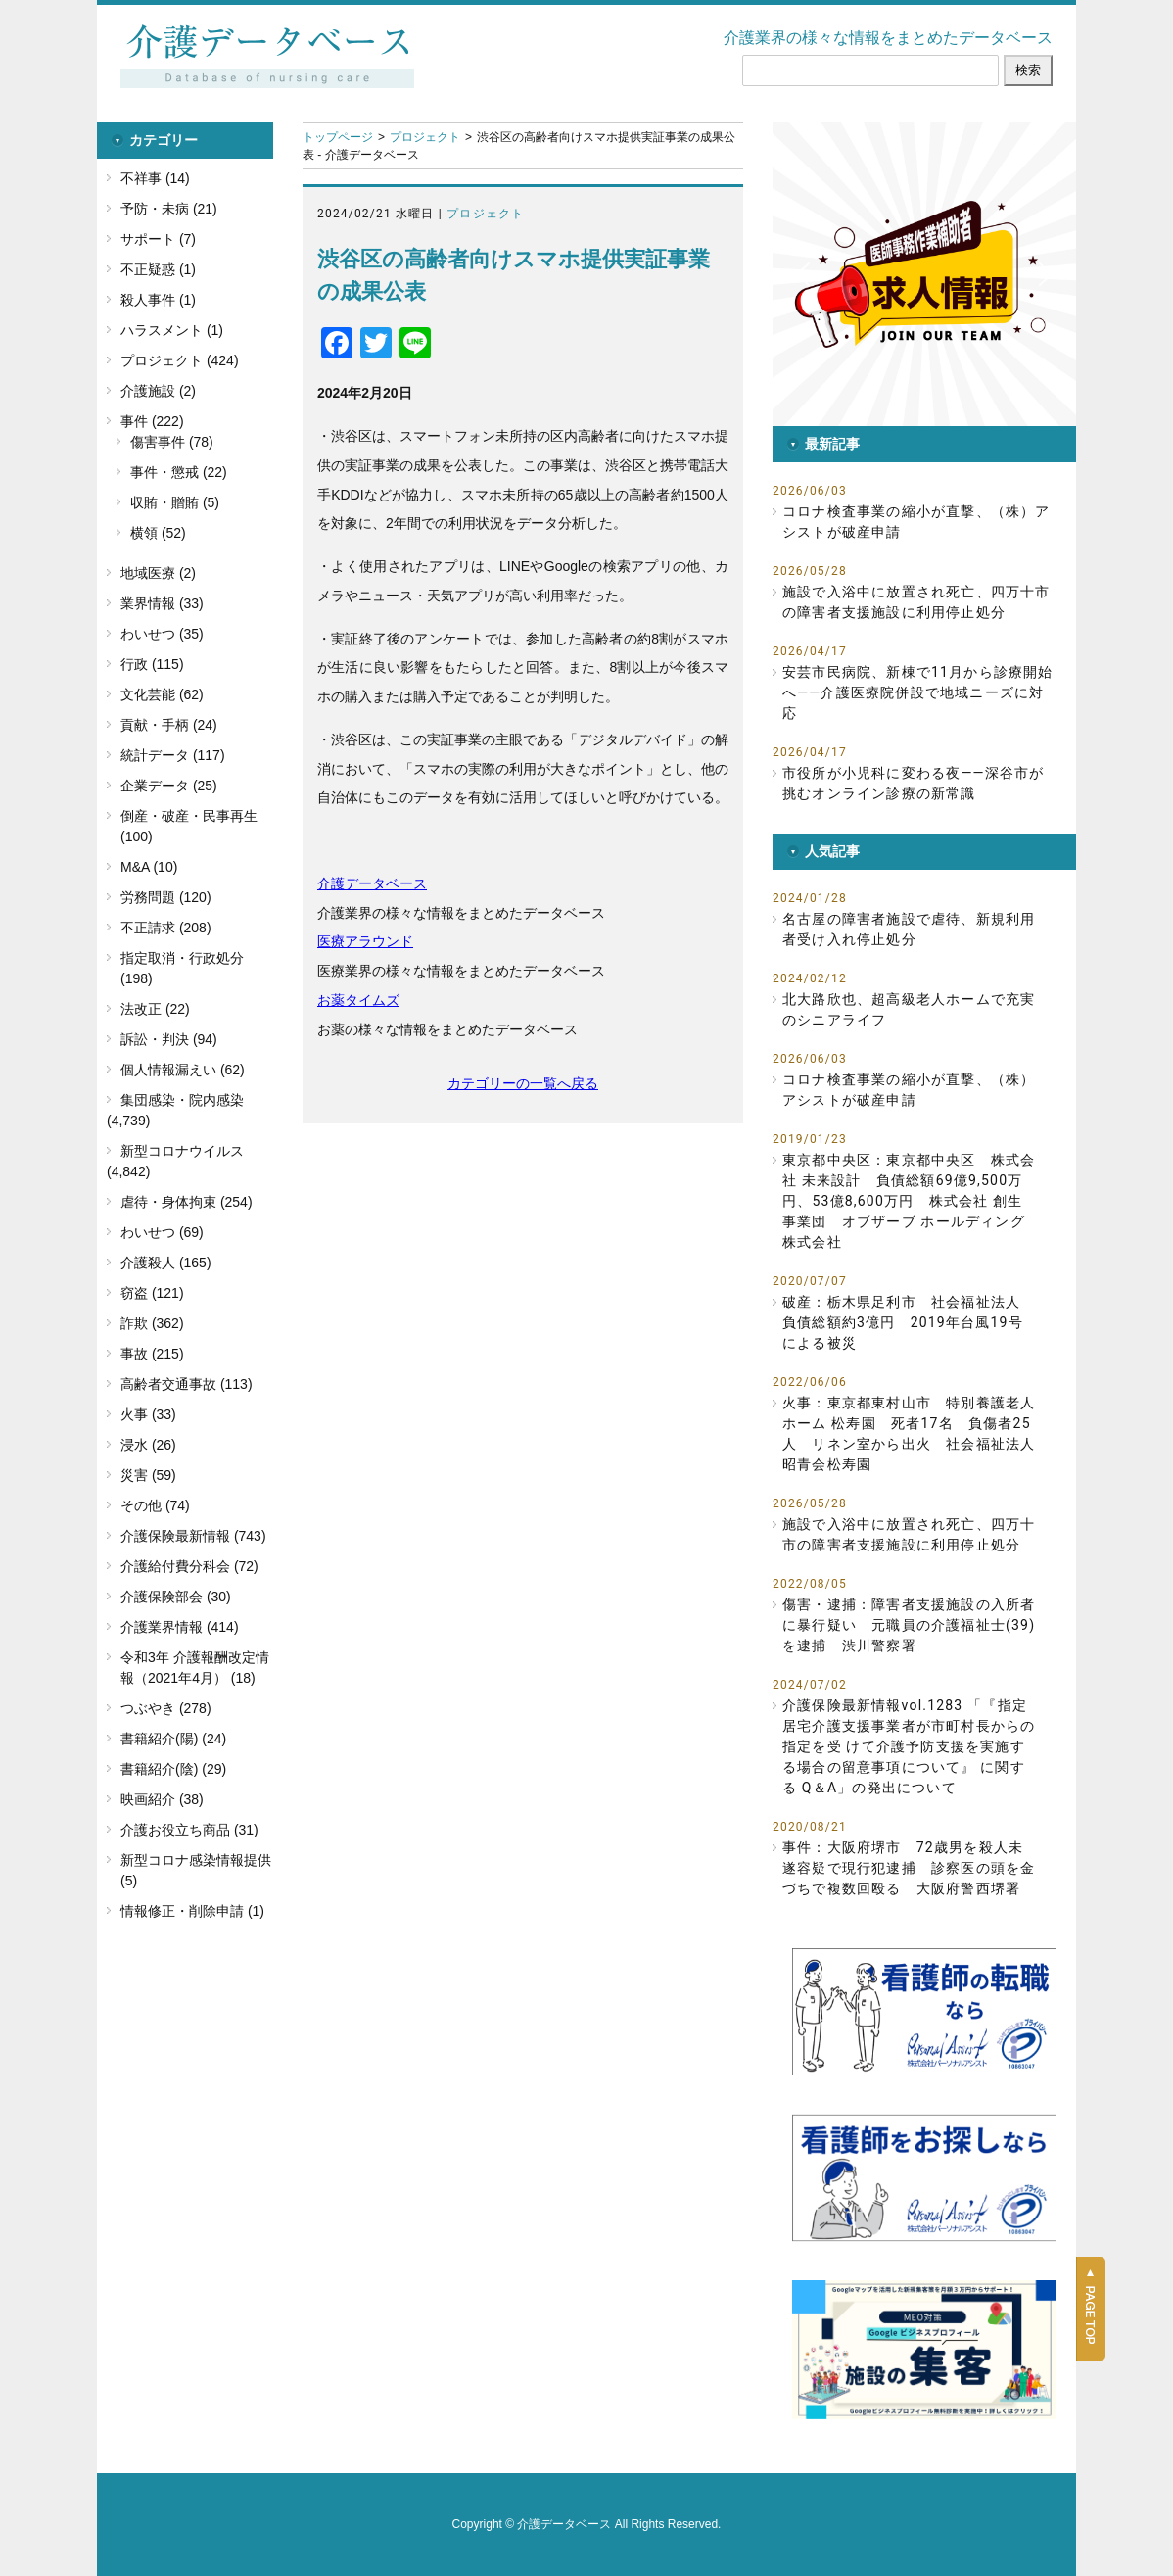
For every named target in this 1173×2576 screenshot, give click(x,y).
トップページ (338, 137)
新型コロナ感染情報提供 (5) (195, 1870)
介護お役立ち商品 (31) (189, 1829)
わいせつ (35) (162, 634)
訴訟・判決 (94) (168, 1039)
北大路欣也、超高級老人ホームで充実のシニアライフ (908, 1009)
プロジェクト (425, 137)
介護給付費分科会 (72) (189, 1566)
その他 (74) (155, 1505)
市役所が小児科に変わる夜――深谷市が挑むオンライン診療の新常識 (913, 783)
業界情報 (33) (162, 603)
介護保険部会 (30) (175, 1596)
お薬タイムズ (358, 1000)
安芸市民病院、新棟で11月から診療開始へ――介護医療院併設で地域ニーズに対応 (918, 692)
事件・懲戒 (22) (178, 472)
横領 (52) (158, 533)
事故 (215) (152, 1353)
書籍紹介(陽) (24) (173, 1738)
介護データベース (372, 883)
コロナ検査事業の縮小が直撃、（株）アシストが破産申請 (916, 521)
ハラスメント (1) (171, 330)
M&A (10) (148, 867)
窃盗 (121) (152, 1293)
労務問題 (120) (165, 897)
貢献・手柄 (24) (168, 725)
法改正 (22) (155, 1009)
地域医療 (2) (158, 573)
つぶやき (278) (165, 1708)
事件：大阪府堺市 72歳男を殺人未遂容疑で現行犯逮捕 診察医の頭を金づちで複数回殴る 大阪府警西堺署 (908, 1867)
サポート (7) (158, 239)
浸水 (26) (148, 1445)
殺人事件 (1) (158, 300)
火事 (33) (148, 1414)
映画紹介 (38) (162, 1799)
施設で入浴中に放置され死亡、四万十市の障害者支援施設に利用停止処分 (916, 602)
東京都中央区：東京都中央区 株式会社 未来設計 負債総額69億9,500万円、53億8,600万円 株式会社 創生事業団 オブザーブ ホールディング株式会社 (908, 1201)
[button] (924, 274)
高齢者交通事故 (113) (186, 1384)
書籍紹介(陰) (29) (173, 1769)
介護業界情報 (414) (179, 1627)
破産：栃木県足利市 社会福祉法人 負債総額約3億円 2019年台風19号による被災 (908, 1322)
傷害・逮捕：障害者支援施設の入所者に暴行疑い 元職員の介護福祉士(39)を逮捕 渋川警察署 (908, 1625)
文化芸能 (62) (162, 694)
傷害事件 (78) (171, 442)
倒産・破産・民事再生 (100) (189, 826)
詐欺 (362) (152, 1323)
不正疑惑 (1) (158, 269)
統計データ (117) (172, 755)
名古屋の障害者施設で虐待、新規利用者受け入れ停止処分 (908, 929)
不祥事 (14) (155, 178)
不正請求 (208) (165, 927)
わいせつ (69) (162, 1232)
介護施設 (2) (158, 391)
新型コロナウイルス (182, 1151)
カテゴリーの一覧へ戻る (522, 1083)
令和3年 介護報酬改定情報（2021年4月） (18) (194, 1667)
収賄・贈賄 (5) (174, 502)
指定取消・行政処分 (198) (182, 968)
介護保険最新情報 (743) (193, 1536)
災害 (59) (148, 1475)
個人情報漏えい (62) (182, 1069)
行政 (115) (152, 664)
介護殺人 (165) (165, 1262)
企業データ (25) (168, 785)
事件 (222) (152, 421)
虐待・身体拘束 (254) (186, 1202)
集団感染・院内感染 (182, 1100)
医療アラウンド (365, 941)
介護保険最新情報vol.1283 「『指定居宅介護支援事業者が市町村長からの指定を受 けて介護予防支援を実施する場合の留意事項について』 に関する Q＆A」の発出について (908, 1746)
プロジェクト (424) (179, 360)
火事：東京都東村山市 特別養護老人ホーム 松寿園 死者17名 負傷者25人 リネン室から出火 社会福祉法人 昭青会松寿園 (908, 1433)
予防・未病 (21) (168, 208)
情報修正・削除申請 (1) (192, 1911)
